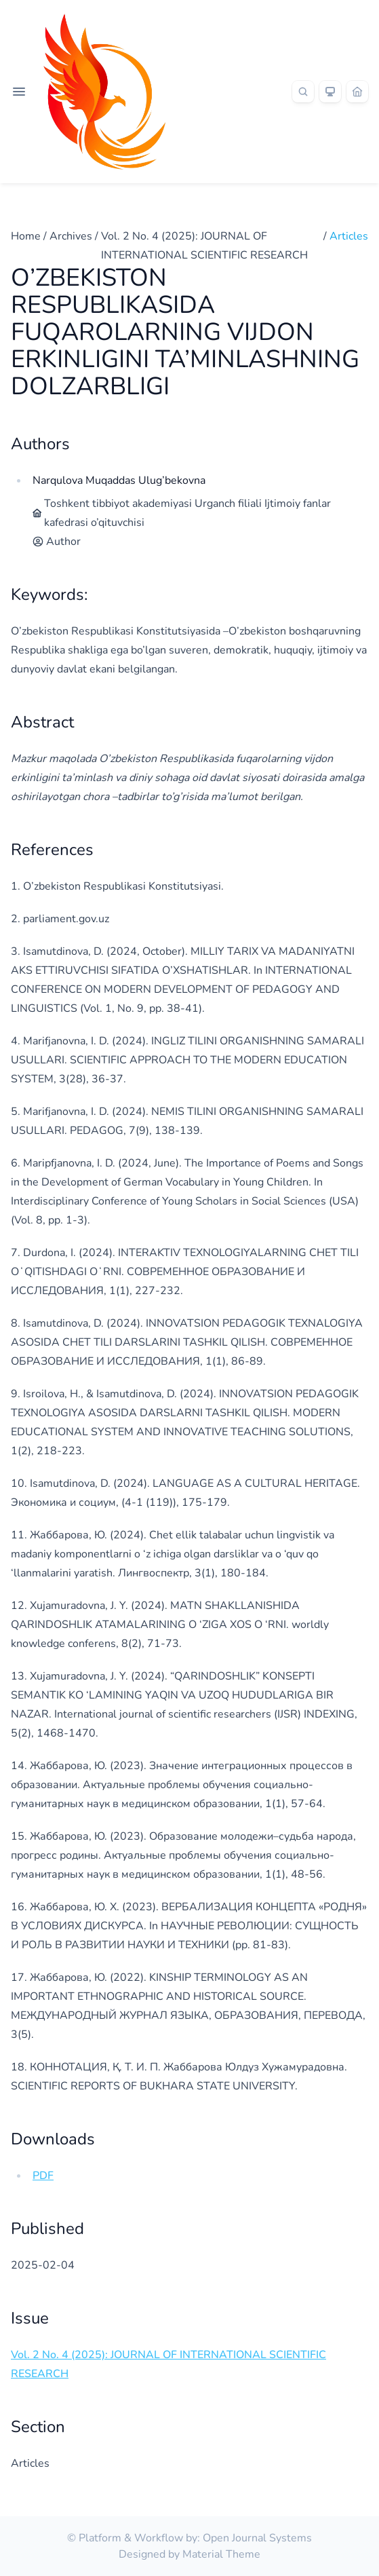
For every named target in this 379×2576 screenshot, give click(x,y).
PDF (43, 2175)
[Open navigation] (19, 91)
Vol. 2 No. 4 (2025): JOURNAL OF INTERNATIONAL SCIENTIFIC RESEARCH (204, 246)
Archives (70, 236)
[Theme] (330, 91)
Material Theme (221, 2554)
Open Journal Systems (257, 2538)
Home (26, 236)
